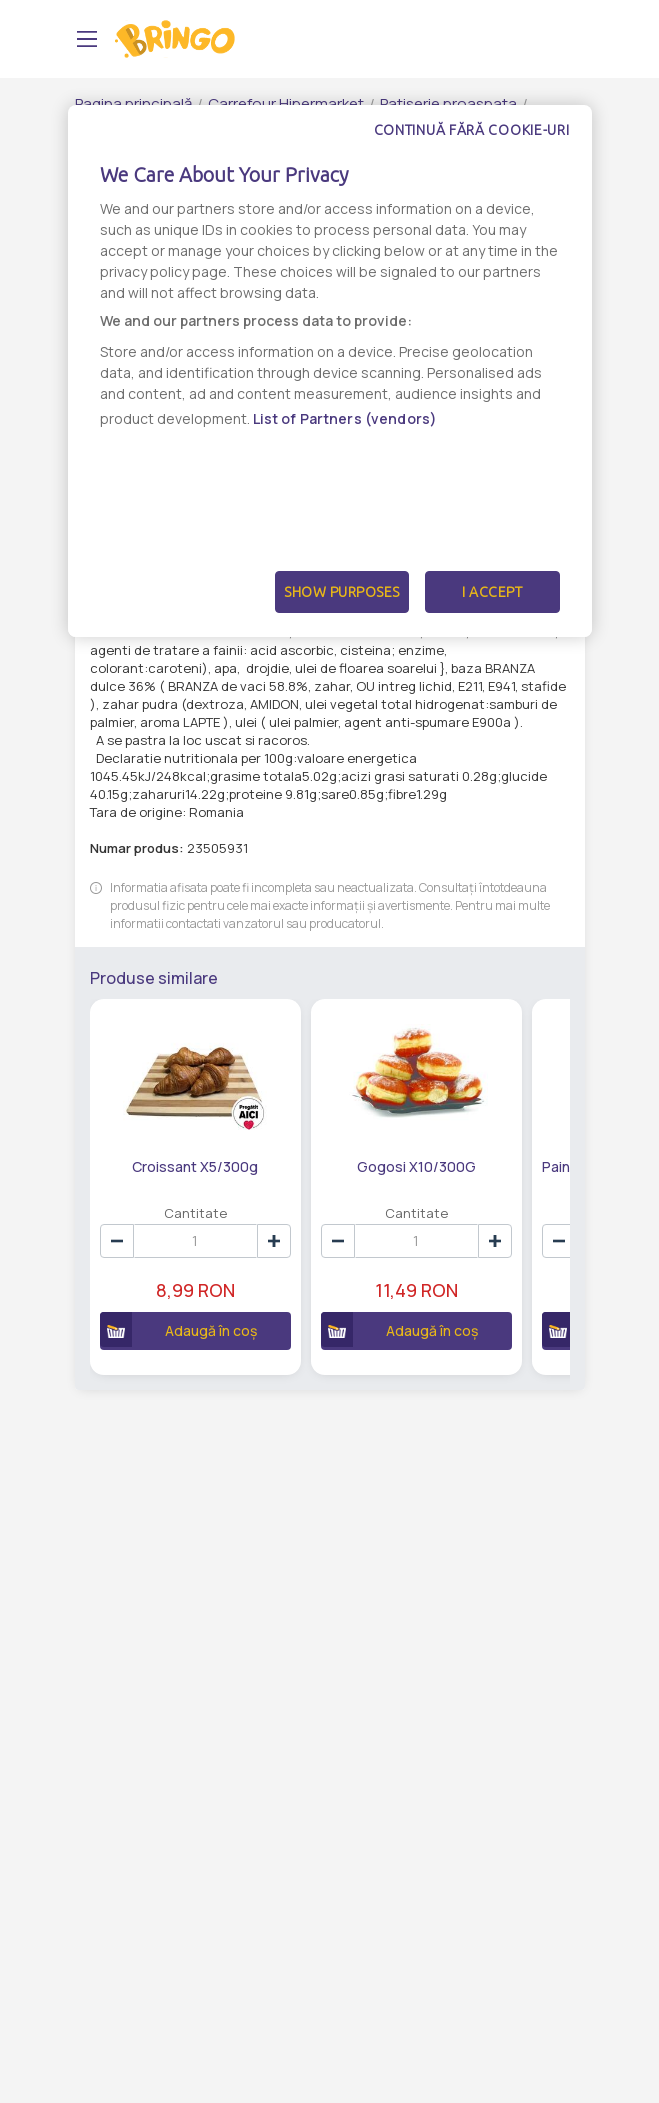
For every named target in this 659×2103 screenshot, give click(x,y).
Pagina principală (133, 103)
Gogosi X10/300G (416, 1166)
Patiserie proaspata (448, 103)
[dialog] (330, 371)
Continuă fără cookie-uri (472, 130)
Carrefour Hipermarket (286, 103)
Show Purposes (342, 592)
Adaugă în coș (179, 1329)
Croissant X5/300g (195, 1166)
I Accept (492, 592)
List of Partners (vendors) (345, 418)
